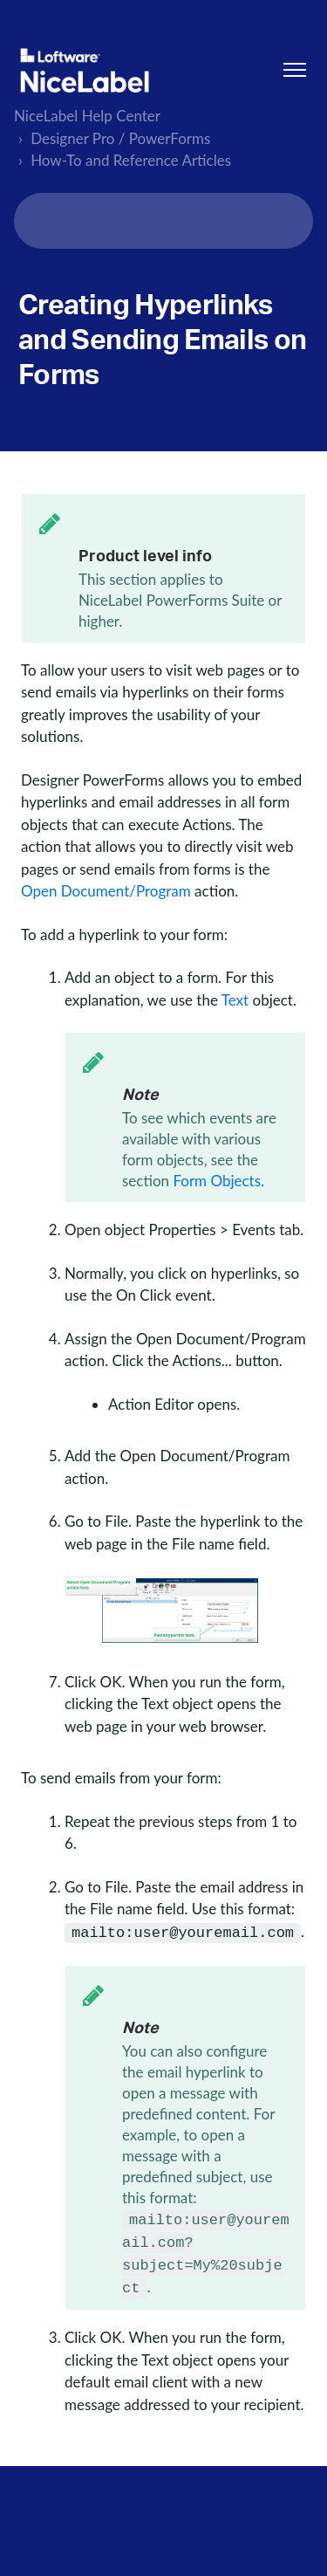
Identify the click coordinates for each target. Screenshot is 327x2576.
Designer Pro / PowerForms (120, 138)
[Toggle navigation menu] (294, 70)
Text (235, 1000)
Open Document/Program (106, 891)
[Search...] (163, 221)
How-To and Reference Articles (131, 160)
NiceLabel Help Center (87, 115)
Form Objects (217, 1180)
